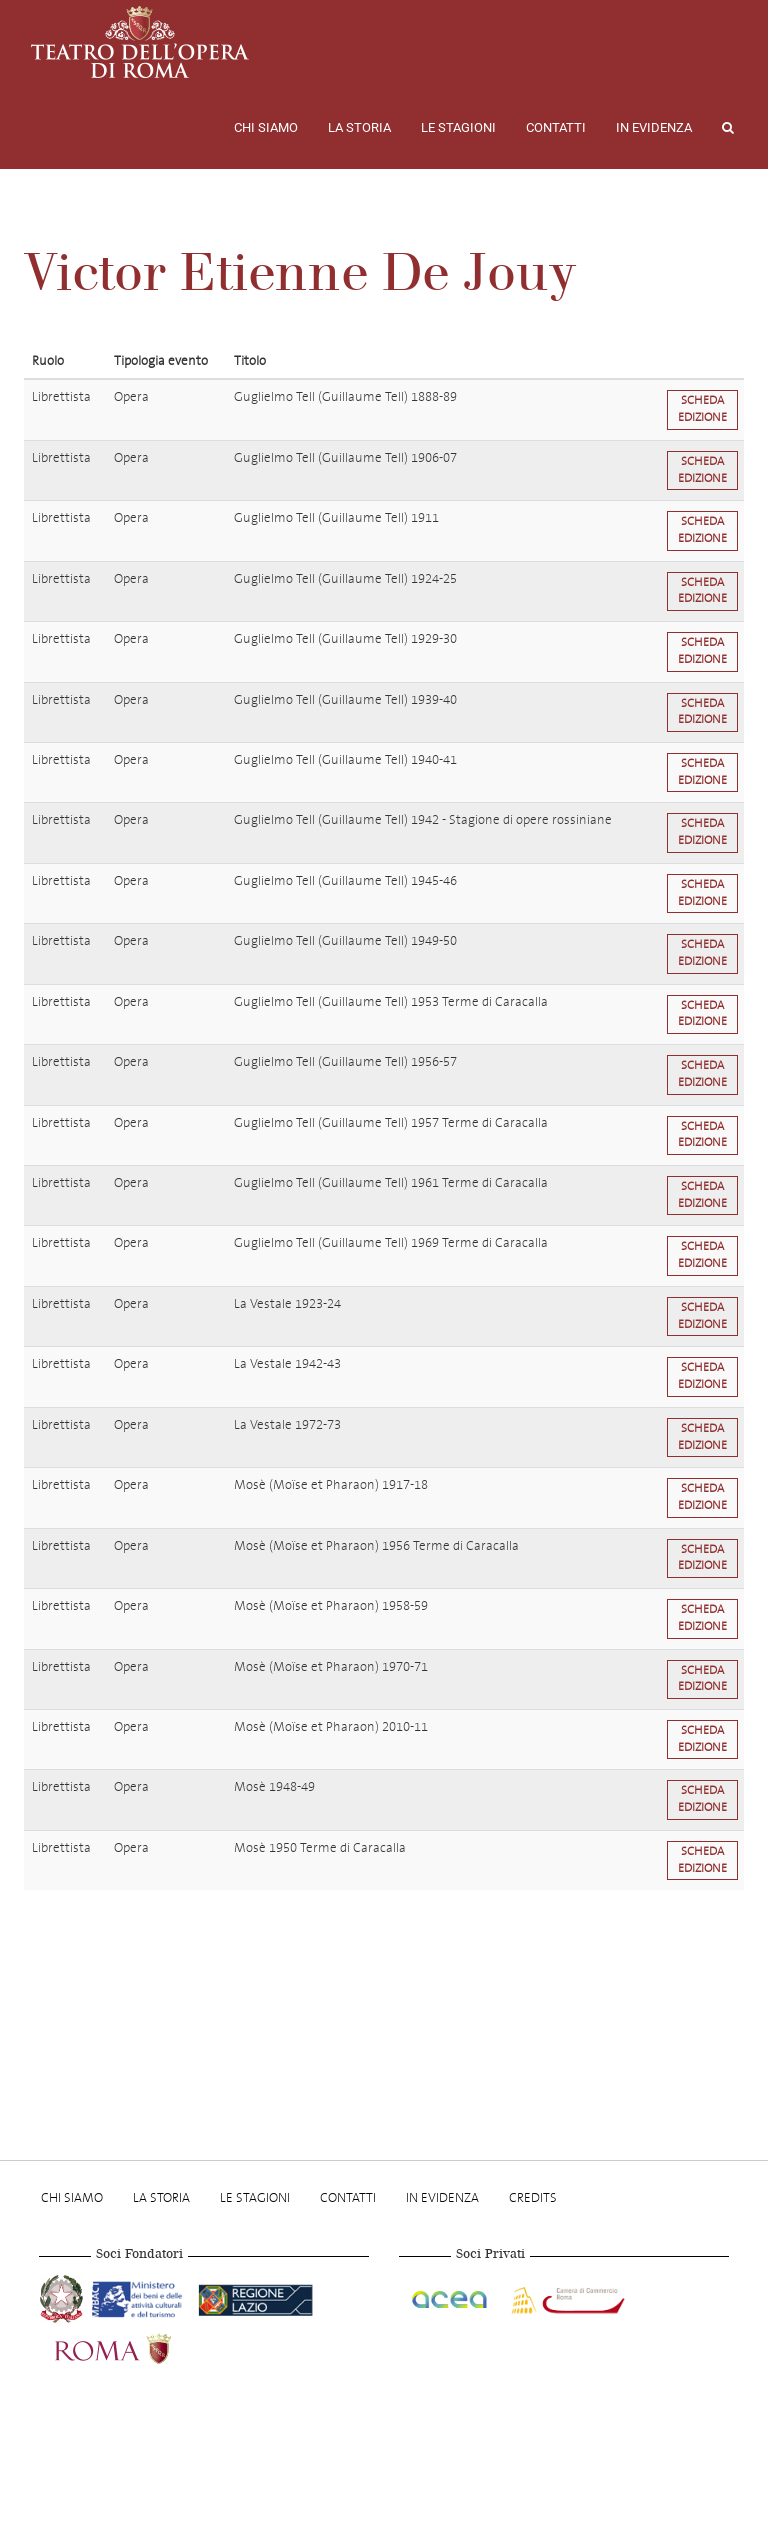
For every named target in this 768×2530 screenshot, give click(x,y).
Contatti (556, 127)
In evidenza (654, 127)
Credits (533, 2197)
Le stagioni (458, 127)
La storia (359, 127)
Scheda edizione (702, 409)
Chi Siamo (266, 127)
